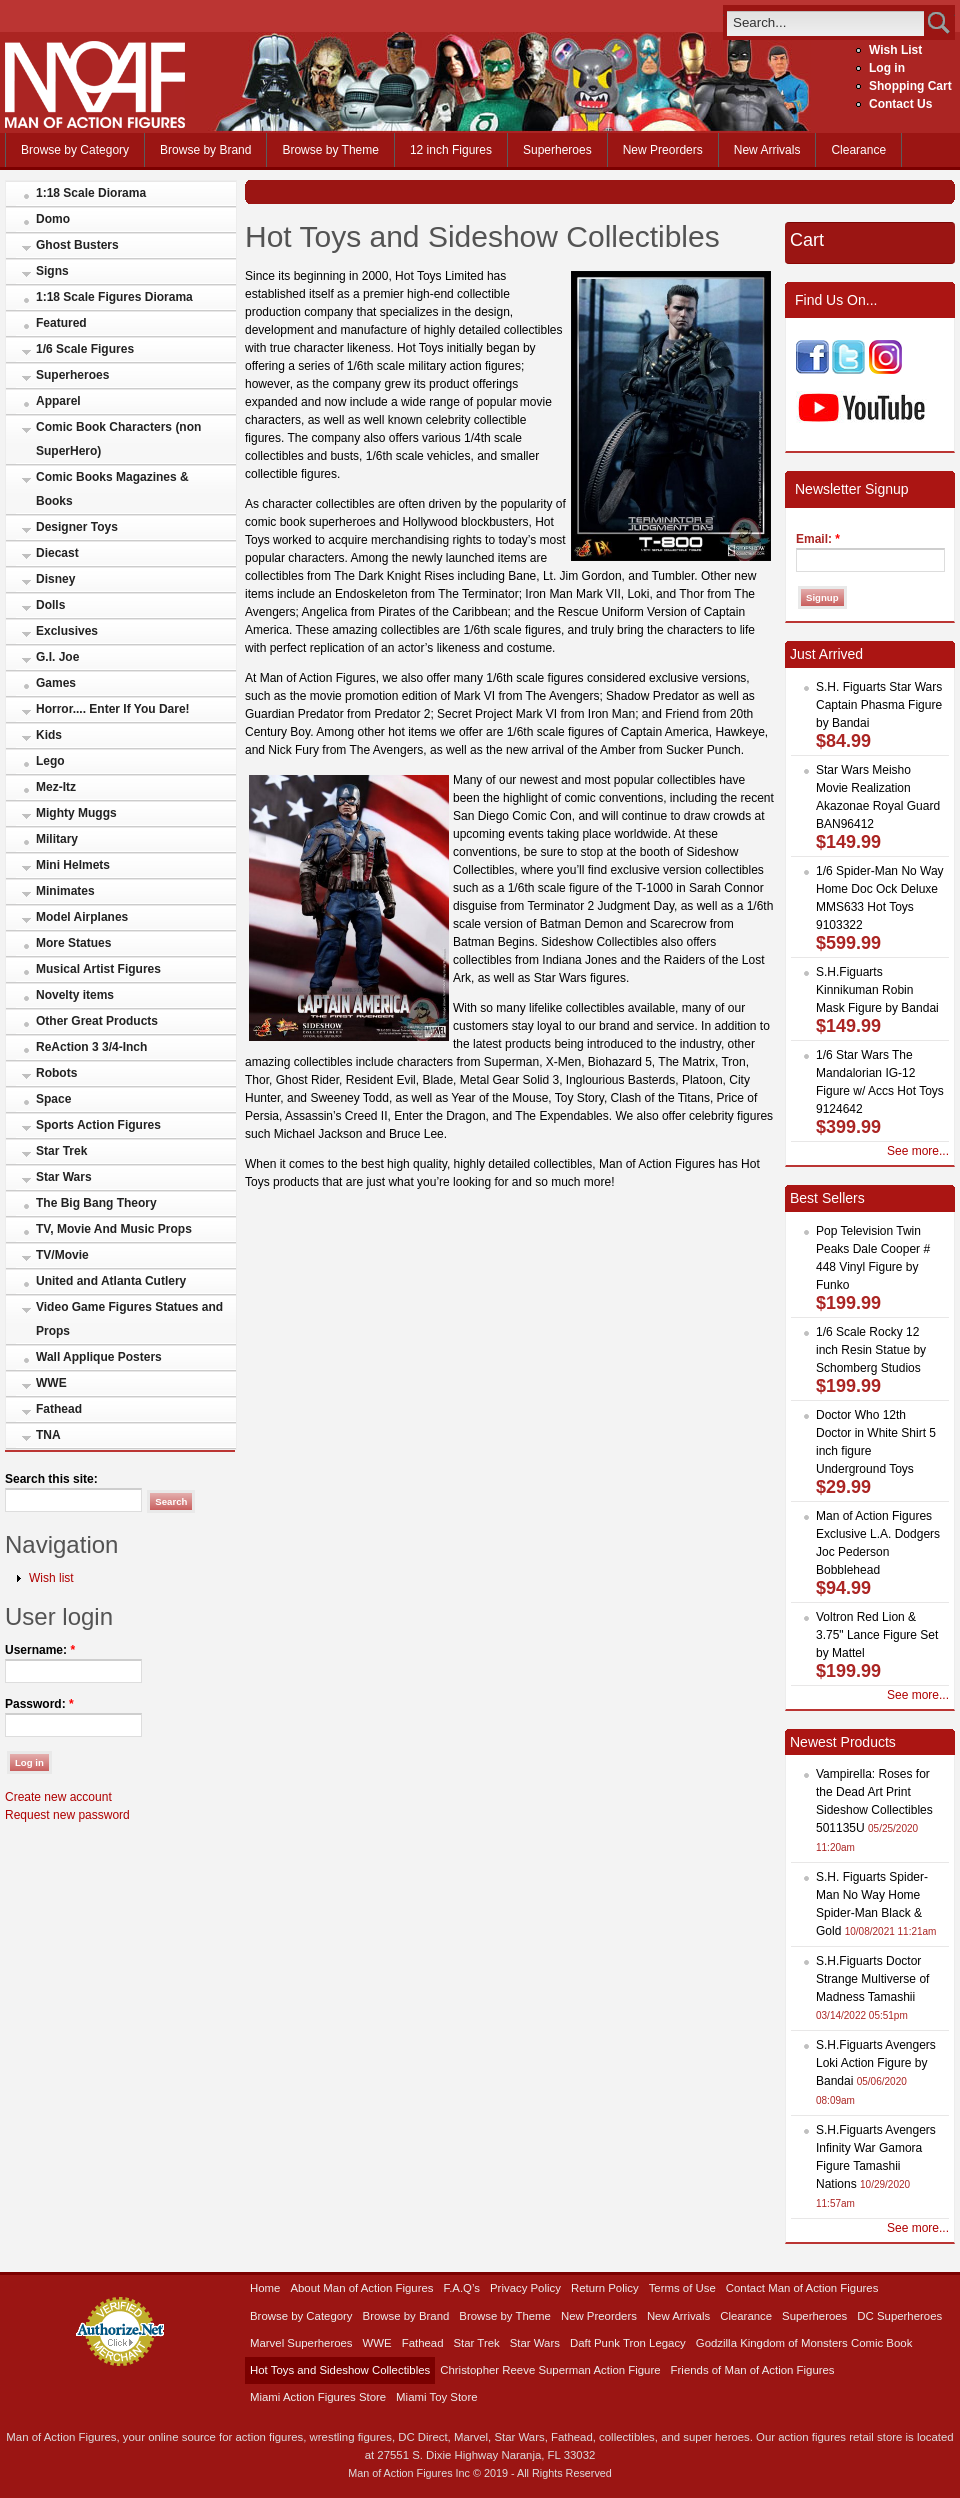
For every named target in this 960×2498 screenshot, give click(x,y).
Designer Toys (77, 527)
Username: (40, 1650)
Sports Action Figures (98, 1125)
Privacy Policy (525, 2288)
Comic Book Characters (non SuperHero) (118, 439)
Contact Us (900, 104)
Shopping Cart (910, 86)
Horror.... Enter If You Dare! (113, 709)
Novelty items (75, 995)
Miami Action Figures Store (318, 2397)
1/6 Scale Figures (85, 349)
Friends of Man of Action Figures (753, 2370)
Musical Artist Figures (98, 969)
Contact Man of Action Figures (802, 2288)
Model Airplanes (82, 917)
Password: (39, 1704)
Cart (807, 240)
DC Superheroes (899, 2316)
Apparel (58, 401)
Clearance (858, 150)
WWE (51, 1383)
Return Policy (605, 2288)
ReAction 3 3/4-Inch (91, 1047)
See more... (918, 1151)
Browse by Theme (330, 150)
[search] (825, 22)
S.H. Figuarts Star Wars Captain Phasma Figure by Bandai (879, 705)
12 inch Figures (451, 150)
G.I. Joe (57, 657)
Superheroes (557, 150)
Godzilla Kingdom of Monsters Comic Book (804, 2343)
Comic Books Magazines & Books (112, 489)
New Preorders (663, 150)
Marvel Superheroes (301, 2343)
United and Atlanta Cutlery (111, 1281)
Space (53, 1099)
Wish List (895, 50)
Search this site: (51, 1479)
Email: (818, 539)
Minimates (65, 891)
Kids (49, 735)
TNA (48, 1435)
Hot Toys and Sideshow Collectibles (340, 2370)
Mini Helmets (73, 865)
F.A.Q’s (462, 2288)
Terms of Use (682, 2288)
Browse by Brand (205, 150)
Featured (61, 323)
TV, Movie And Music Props (114, 1229)
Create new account (58, 1797)
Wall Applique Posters (99, 1357)
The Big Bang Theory (96, 1203)
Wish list (51, 1578)
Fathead (59, 1409)
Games (56, 683)
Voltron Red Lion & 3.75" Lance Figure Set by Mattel (877, 1635)
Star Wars (64, 1177)
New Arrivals (767, 150)
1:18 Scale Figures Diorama (114, 297)
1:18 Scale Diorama (91, 193)
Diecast (57, 553)
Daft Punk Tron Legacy (628, 2343)
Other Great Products (97, 1021)
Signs (52, 271)
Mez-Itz (56, 787)
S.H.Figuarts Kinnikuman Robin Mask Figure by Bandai (877, 990)
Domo (53, 219)
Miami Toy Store (436, 2397)
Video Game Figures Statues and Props (129, 1319)
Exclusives (67, 631)
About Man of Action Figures (361, 2288)
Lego (50, 761)
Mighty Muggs (76, 813)
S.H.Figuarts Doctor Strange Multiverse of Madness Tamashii (872, 1979)
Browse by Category (75, 150)
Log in (887, 68)
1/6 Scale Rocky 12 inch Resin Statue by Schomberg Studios (871, 1350)
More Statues (73, 943)
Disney (55, 579)
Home (265, 2288)
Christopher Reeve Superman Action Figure (550, 2370)
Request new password (67, 1815)
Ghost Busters (77, 245)
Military (57, 839)
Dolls (50, 605)
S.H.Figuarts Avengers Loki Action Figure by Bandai (876, 2063)
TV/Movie (62, 1255)
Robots (56, 1073)
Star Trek (61, 1151)
